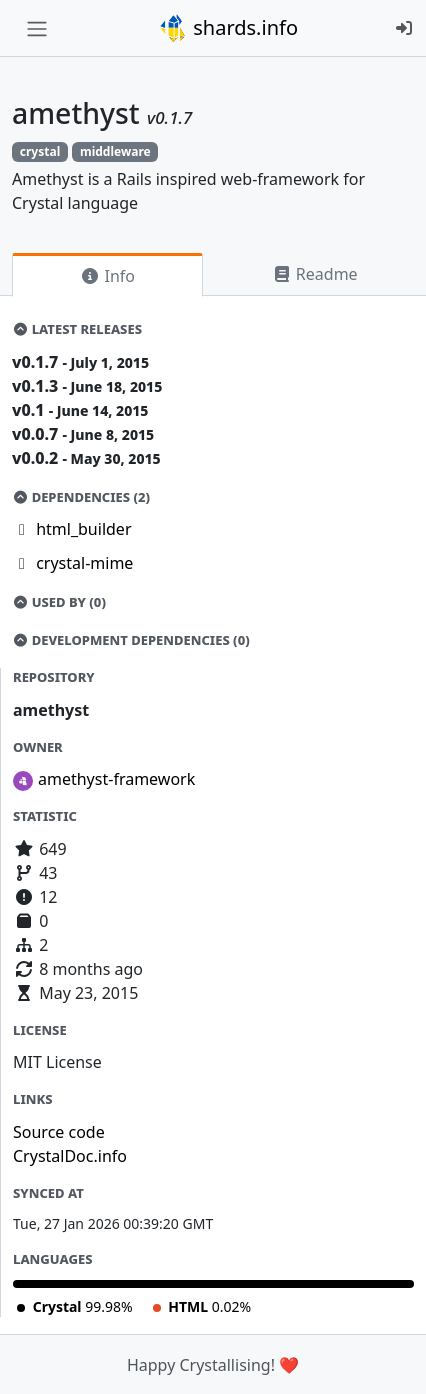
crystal (40, 151)
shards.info (228, 28)
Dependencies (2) (81, 497)
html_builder (83, 529)
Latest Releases (77, 329)
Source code (59, 1132)
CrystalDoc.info (70, 1156)
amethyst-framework (116, 779)
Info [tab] (107, 276)
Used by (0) (59, 602)
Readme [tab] (315, 274)
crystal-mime (84, 563)
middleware (115, 151)
